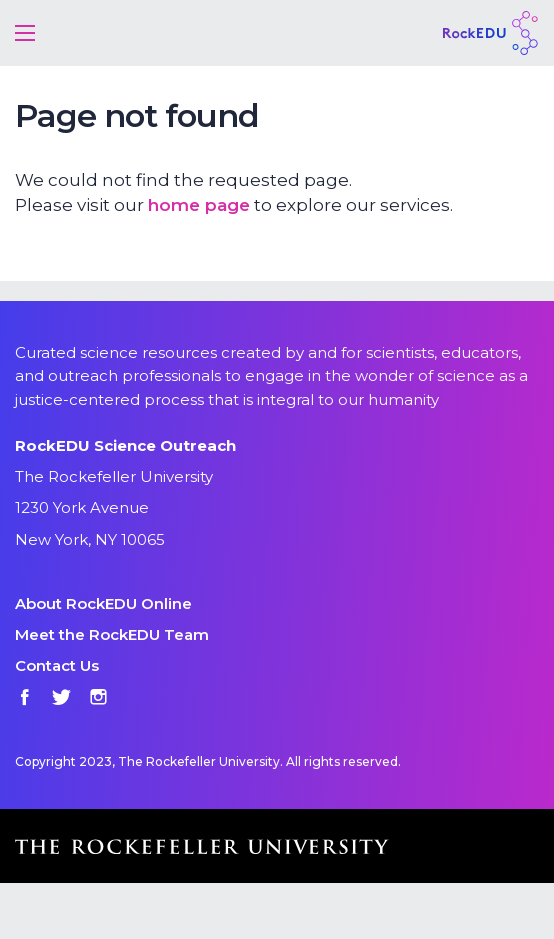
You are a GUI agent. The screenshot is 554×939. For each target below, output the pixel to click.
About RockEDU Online (103, 603)
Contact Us (57, 665)
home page (199, 205)
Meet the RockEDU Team (112, 634)
